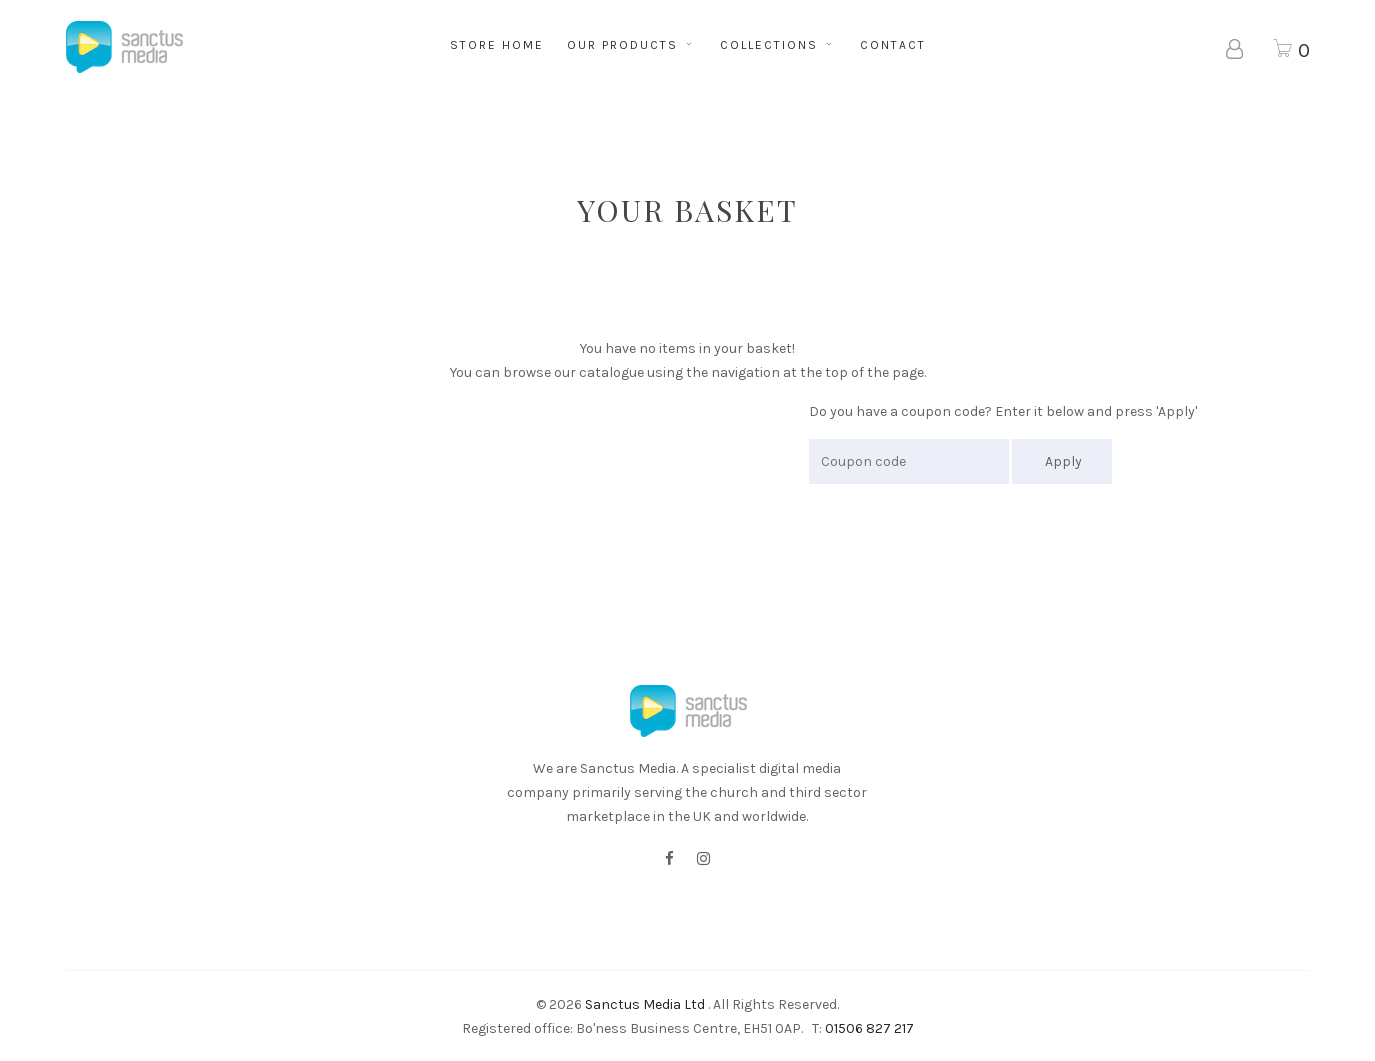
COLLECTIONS (778, 45)
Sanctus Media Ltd (645, 1004)
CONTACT (893, 45)
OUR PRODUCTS (632, 45)
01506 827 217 (869, 1028)
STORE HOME (497, 45)
